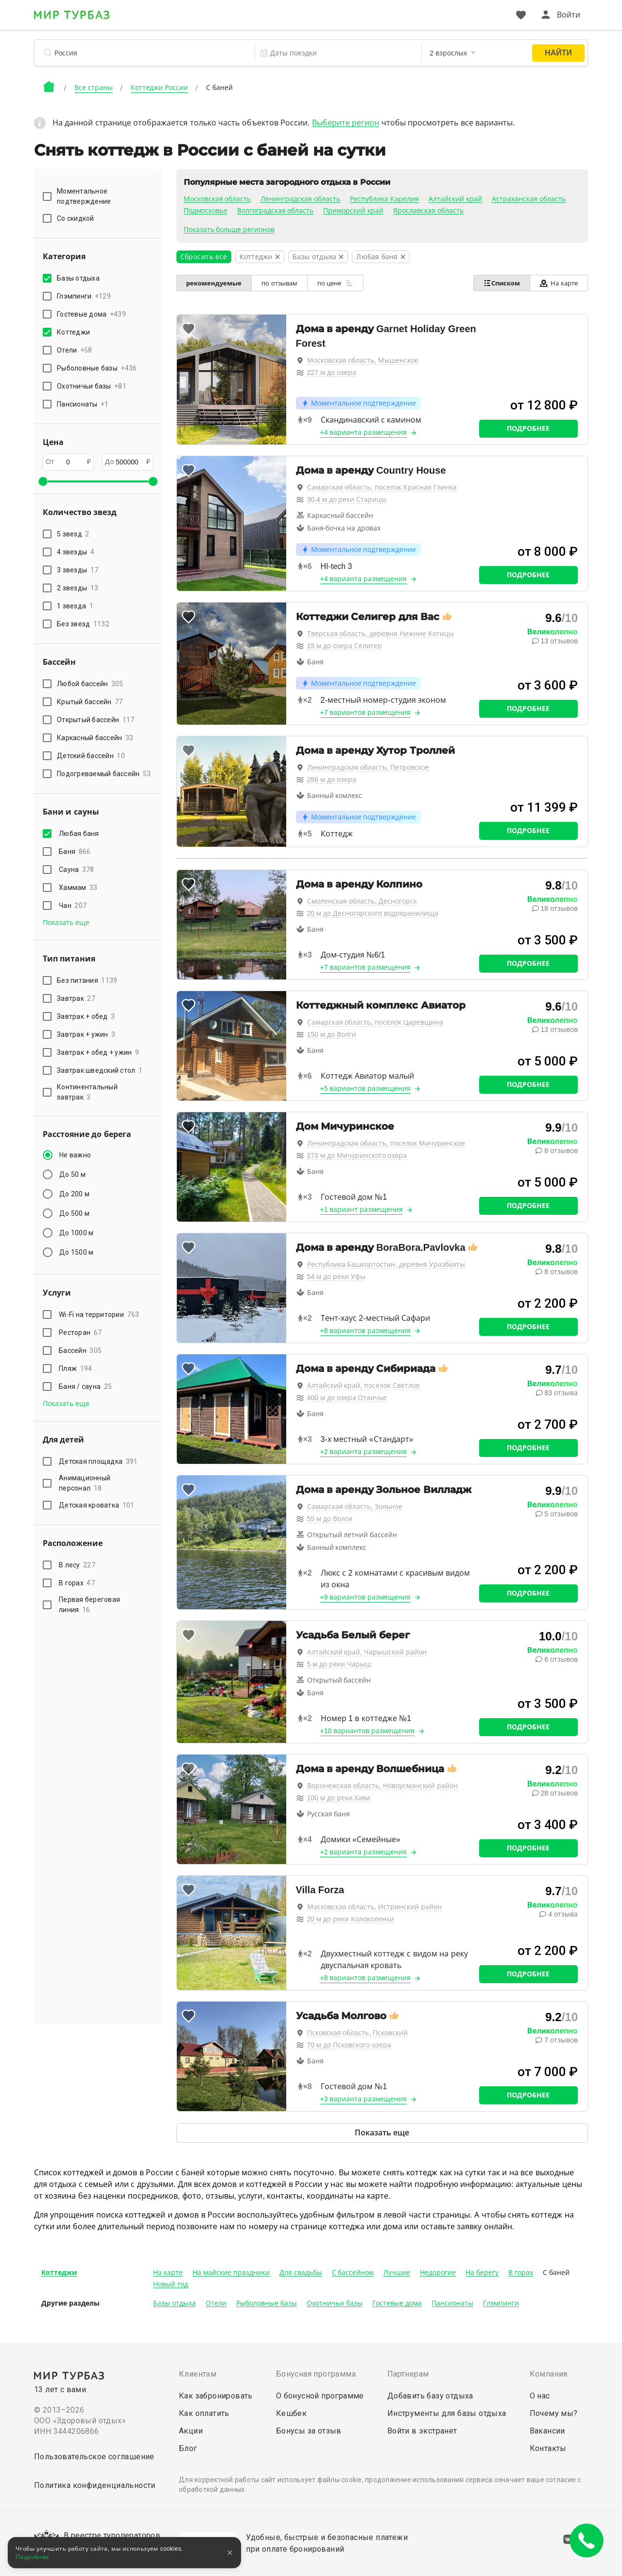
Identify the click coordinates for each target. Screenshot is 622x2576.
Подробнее (528, 428)
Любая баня (80, 833)
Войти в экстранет (422, 2430)
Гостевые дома (397, 2303)
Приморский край (353, 210)
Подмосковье (205, 210)
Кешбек (291, 2413)
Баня (74, 851)
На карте (558, 283)
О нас (540, 2395)
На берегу (482, 2272)
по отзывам (280, 283)
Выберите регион (345, 123)
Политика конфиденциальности (95, 2485)
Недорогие (438, 2272)
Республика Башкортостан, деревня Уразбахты (386, 1264)
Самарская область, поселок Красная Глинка (382, 487)
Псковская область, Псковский (357, 2033)
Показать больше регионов (229, 229)
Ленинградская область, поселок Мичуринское (386, 1143)
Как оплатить (204, 2413)
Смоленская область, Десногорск (362, 901)
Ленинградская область (300, 199)
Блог (188, 2448)
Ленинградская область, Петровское (368, 767)
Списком (501, 283)
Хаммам (78, 887)
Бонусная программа (316, 2374)
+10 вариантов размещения (367, 1731)
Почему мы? (554, 2413)
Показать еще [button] (66, 922)
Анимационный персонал (84, 1483)
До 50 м (72, 1174)
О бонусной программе (320, 2395)
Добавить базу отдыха (430, 2395)
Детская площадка (98, 1461)
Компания (549, 2374)
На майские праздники (231, 2272)
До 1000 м (76, 1233)
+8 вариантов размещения (365, 1330)
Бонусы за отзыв (309, 2430)
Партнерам (408, 2374)
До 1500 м (76, 1252)
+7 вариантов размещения (365, 712)
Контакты (548, 2448)
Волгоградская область (275, 210)
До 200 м (74, 1194)
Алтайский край (455, 199)
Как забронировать (216, 2395)
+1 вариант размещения (361, 1209)
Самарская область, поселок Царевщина (375, 1022)
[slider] (43, 481)
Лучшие (396, 2272)
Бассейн (80, 1350)
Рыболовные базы (266, 2303)
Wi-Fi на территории (99, 1314)
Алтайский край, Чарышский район (367, 1652)
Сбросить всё (203, 257)
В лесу (77, 1565)
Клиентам (197, 2374)
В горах (77, 1583)
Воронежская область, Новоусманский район (382, 1786)
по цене (335, 283)
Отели (216, 2303)
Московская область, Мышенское (363, 360)
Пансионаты (452, 2303)
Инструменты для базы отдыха (446, 2413)
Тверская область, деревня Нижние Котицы (380, 634)
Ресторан (80, 1332)
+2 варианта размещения (363, 1452)
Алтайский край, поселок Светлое (363, 1385)
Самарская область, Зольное (355, 1506)
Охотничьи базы (335, 2303)
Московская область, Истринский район (374, 1907)
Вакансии (547, 2430)
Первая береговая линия (89, 1605)
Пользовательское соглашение (94, 2456)
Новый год (170, 2284)
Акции (191, 2430)
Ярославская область (428, 210)
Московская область (217, 199)
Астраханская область (529, 199)
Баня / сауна (85, 1386)
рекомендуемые (214, 283)
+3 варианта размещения (363, 2099)
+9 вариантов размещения (365, 1597)
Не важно (75, 1155)
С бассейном (353, 2272)
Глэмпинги (501, 2303)
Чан (72, 905)
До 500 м (74, 1213)
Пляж (75, 1368)
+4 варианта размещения (363, 432)
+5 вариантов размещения (365, 1088)
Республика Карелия (384, 199)
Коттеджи (59, 2272)
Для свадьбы (300, 2272)
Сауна (76, 869)
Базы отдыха (174, 2303)
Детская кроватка (96, 1505)
